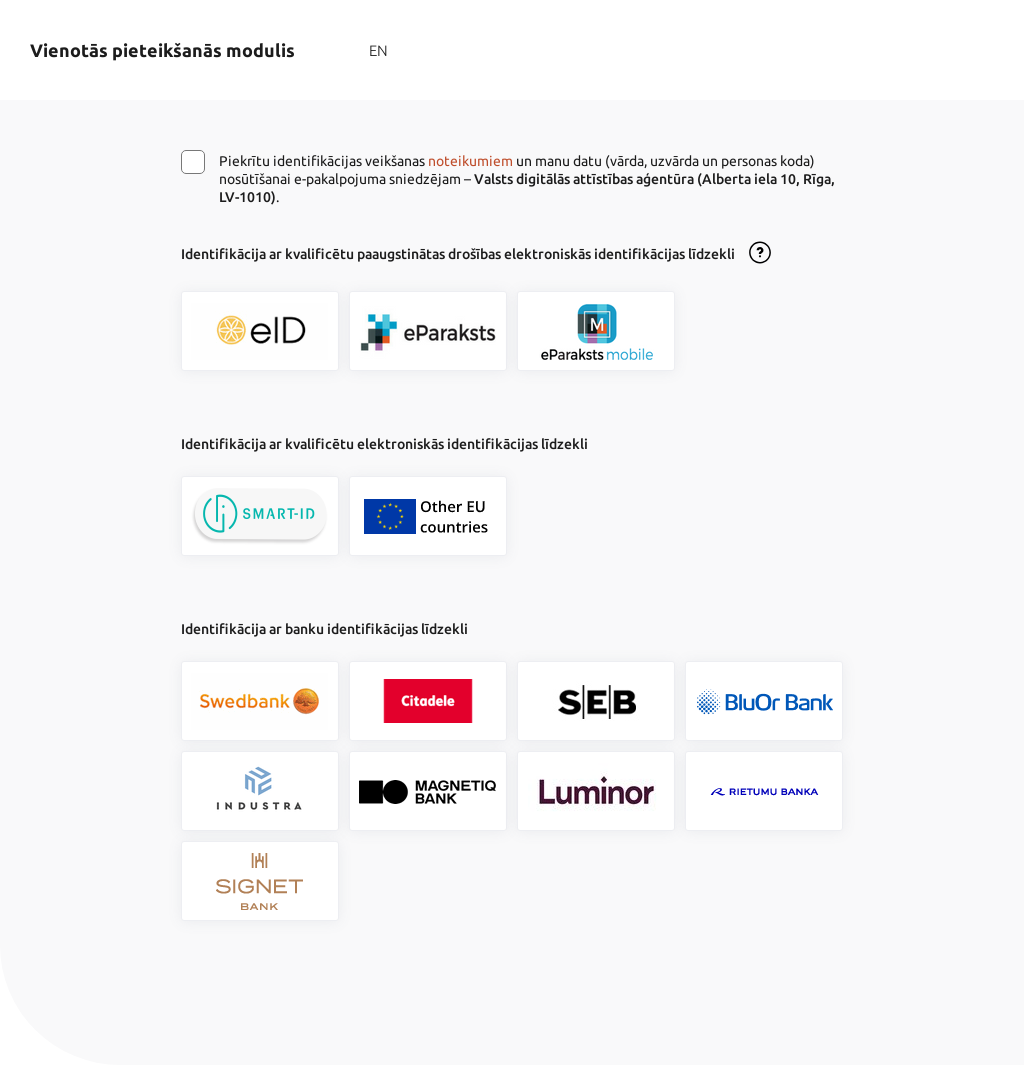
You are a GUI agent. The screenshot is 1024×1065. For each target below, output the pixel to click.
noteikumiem (470, 161)
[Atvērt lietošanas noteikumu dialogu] (760, 254)
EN (378, 50)
